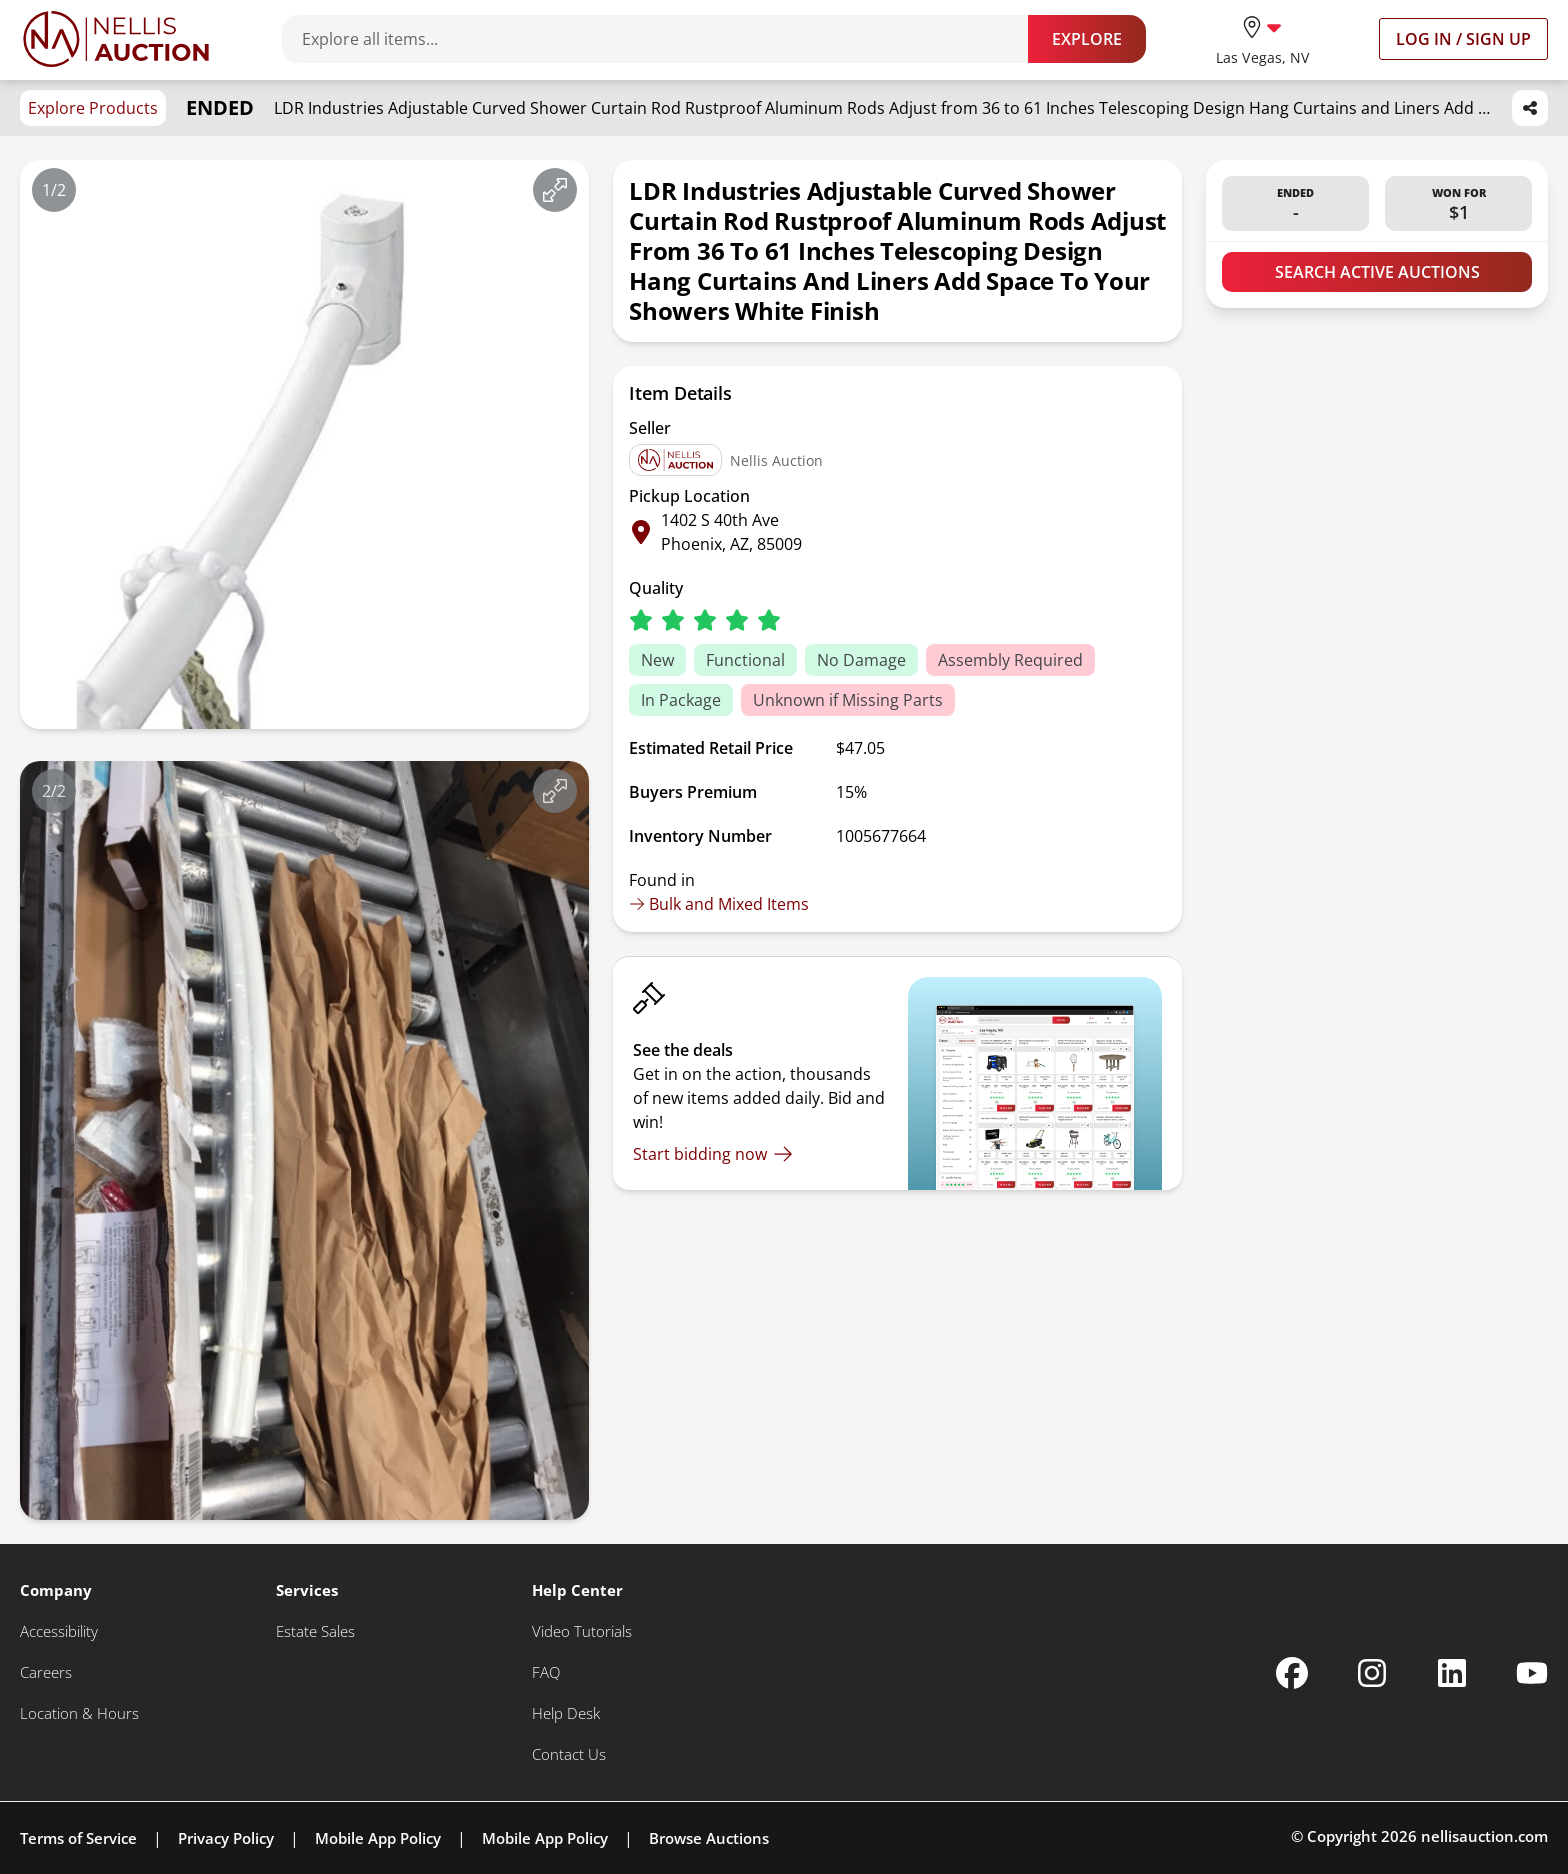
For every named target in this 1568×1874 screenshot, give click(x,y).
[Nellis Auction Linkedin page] (1452, 1673)
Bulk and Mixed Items (719, 904)
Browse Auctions (709, 1838)
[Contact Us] (569, 1754)
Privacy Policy (226, 1838)
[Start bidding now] (713, 1154)
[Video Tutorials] (582, 1631)
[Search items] (665, 39)
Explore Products (93, 108)
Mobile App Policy (378, 1838)
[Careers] (46, 1672)
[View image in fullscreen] (555, 190)
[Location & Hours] (79, 1713)
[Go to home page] (116, 39)
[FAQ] (546, 1672)
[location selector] (1262, 38)
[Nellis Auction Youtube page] (1532, 1673)
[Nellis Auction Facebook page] (1292, 1673)
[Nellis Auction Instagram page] (1372, 1673)
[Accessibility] (59, 1631)
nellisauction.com (1484, 1836)
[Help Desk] (566, 1713)
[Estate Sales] (315, 1631)
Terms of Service (78, 1838)
